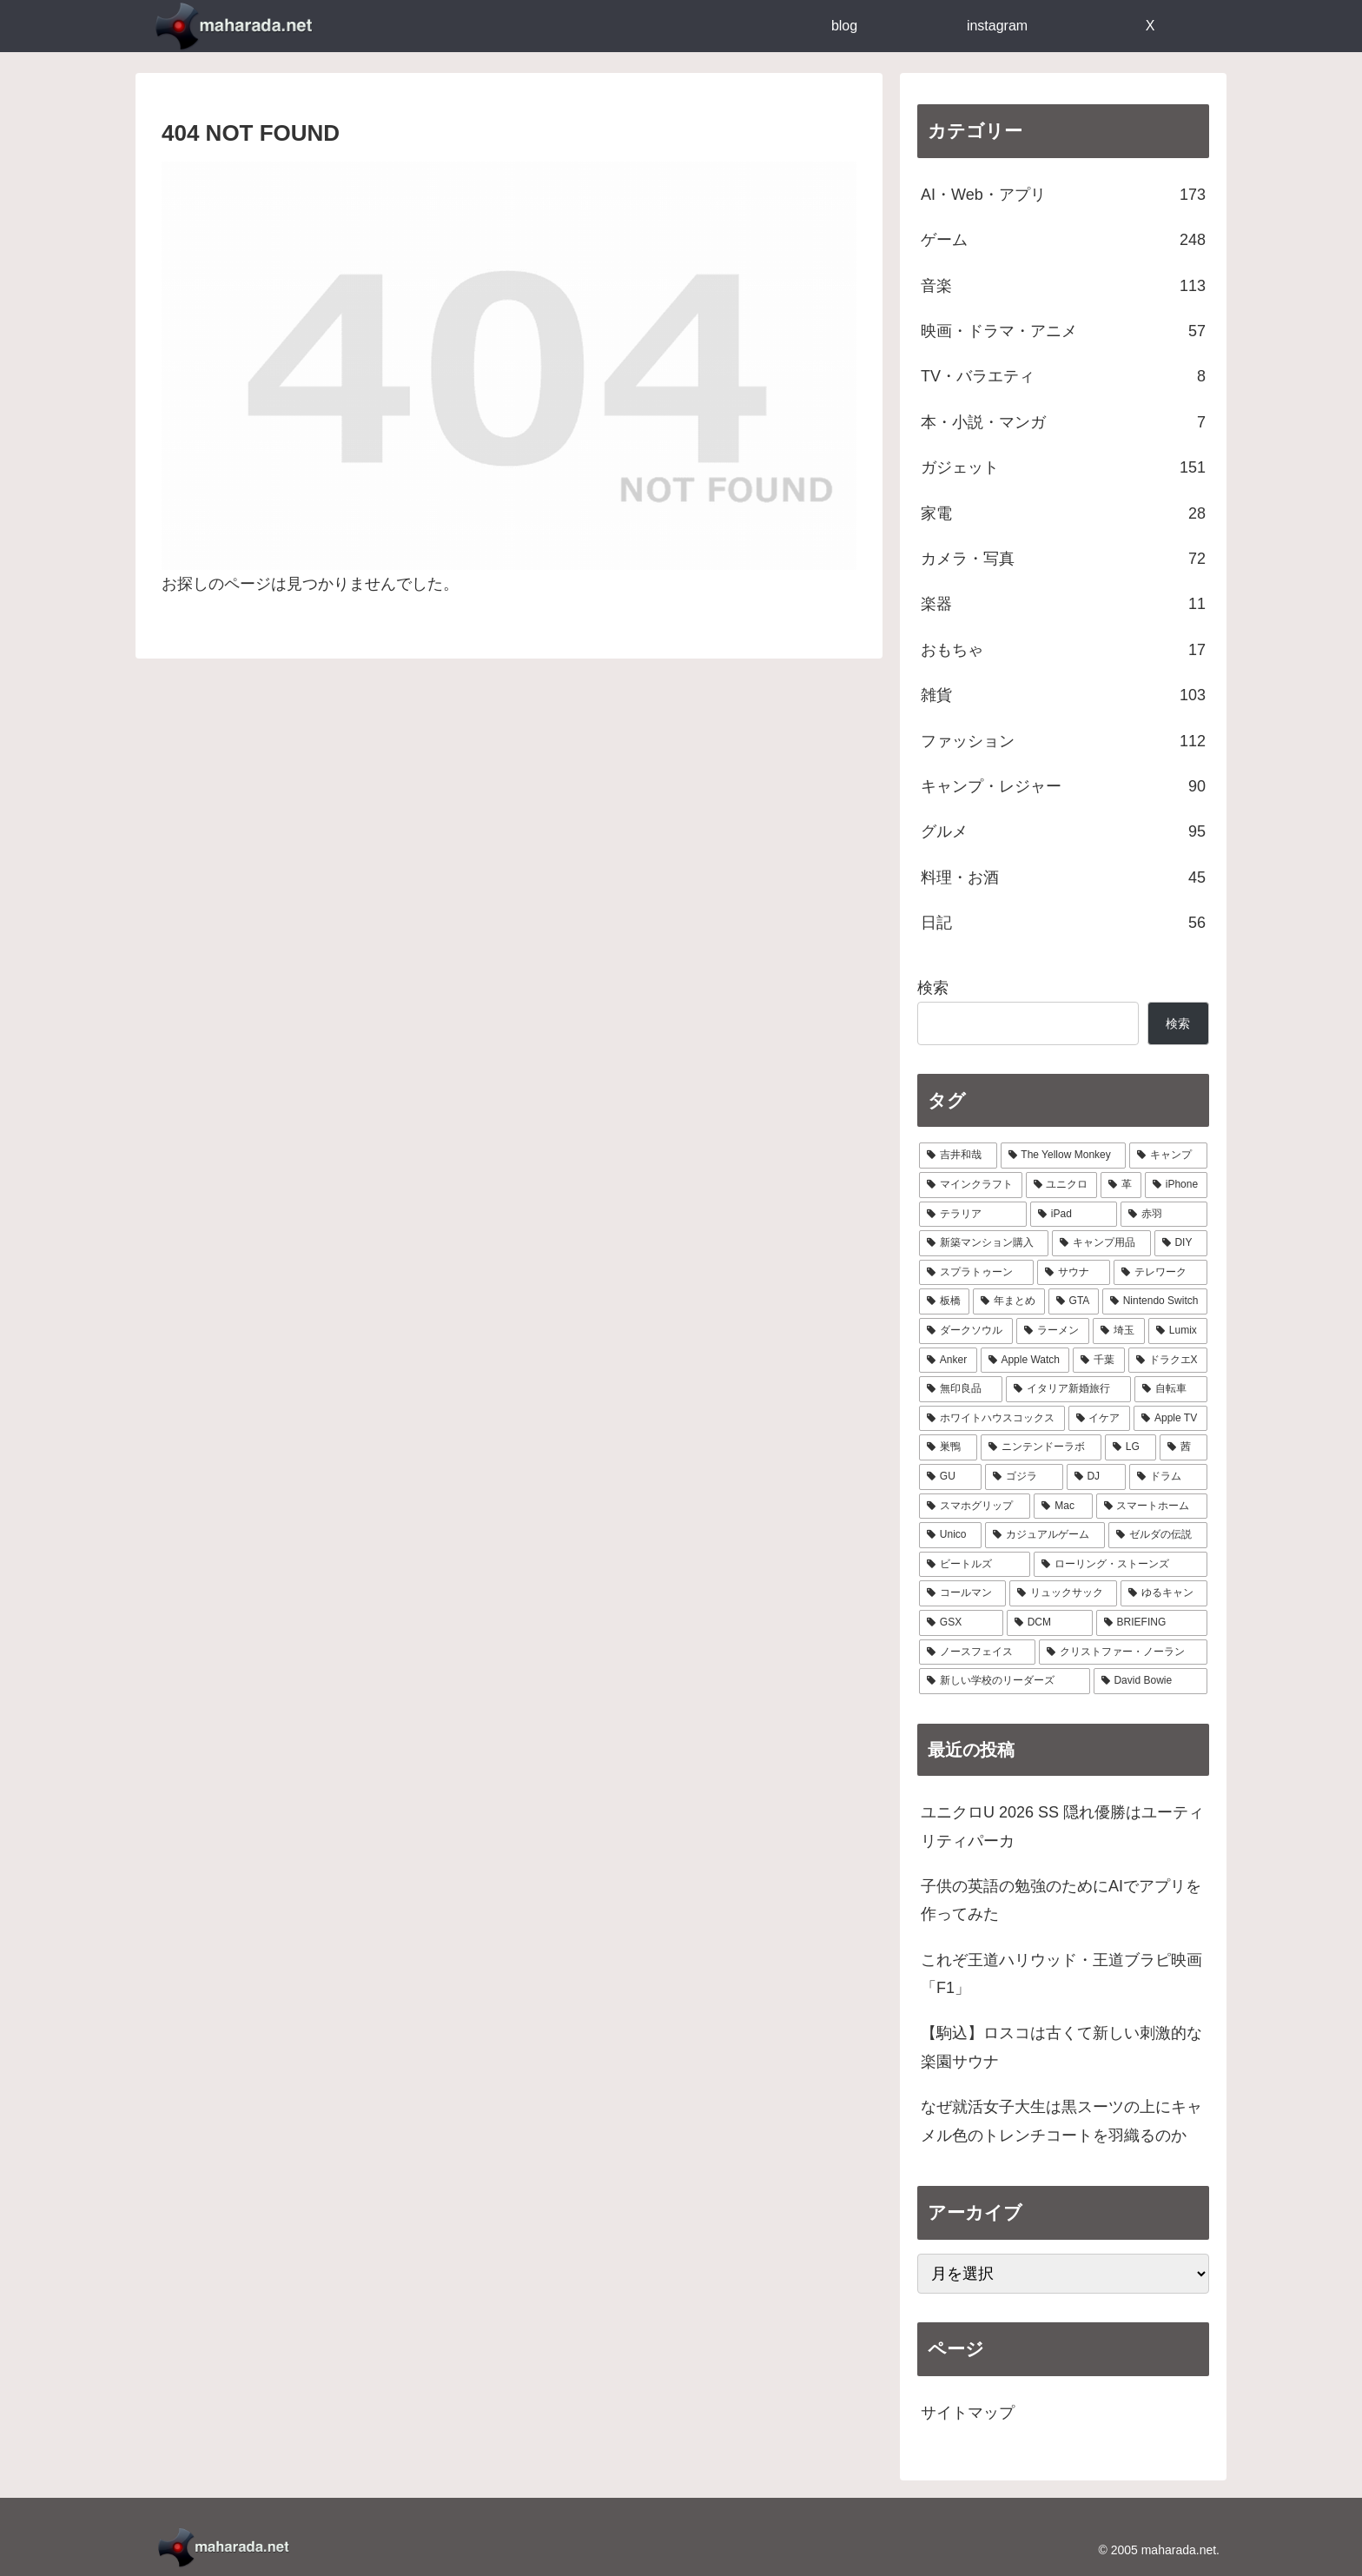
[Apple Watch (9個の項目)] (1025, 1361)
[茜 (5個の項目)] (1183, 1447)
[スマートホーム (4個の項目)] (1151, 1506)
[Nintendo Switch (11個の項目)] (1154, 1301)
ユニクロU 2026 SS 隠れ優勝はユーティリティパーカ (1062, 1826)
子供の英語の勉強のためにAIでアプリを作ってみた (1061, 1900)
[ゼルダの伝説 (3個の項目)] (1157, 1535)
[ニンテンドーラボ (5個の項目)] (1041, 1447)
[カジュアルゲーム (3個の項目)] (1045, 1535)
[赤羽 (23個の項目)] (1164, 1215)
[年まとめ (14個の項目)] (1008, 1301)
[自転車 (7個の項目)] (1170, 1389)
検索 (933, 988)
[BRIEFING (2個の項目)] (1151, 1623)
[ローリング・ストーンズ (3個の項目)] (1120, 1565)
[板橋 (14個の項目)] (944, 1301)
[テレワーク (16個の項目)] (1160, 1273)
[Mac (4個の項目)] (1063, 1506)
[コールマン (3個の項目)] (962, 1593)
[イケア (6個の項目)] (1099, 1419)
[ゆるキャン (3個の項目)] (1164, 1593)
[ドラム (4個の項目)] (1168, 1477)
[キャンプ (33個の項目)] (1168, 1155)
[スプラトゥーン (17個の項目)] (976, 1273)
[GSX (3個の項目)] (961, 1623)
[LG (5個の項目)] (1130, 1447)
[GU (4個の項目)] (950, 1477)
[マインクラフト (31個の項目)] (970, 1185)
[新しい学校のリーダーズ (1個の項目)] (1004, 1681)
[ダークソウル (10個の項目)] (966, 1331)
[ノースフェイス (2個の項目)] (977, 1652)
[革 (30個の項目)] (1121, 1185)
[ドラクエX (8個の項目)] (1167, 1361)
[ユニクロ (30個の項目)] (1062, 1185)
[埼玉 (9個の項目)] (1119, 1331)
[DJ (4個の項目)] (1097, 1477)
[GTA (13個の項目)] (1073, 1301)
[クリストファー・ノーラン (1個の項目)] (1123, 1652)
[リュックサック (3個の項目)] (1063, 1593)
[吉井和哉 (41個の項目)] (958, 1155)
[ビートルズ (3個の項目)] (974, 1565)
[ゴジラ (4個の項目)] (1024, 1477)
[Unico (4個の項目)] (950, 1535)
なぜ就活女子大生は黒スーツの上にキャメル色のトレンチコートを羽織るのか (1061, 2120)
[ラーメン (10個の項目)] (1052, 1331)
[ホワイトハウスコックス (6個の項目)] (992, 1419)
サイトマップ (968, 2412)
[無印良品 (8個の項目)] (960, 1389)
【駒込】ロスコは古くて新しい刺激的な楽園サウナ (1061, 2046)
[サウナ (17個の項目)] (1073, 1273)
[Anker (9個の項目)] (948, 1361)
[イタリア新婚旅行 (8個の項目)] (1068, 1389)
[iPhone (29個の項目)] (1176, 1185)
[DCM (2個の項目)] (1050, 1623)
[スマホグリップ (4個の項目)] (974, 1506)
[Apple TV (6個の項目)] (1170, 1419)
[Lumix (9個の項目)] (1177, 1331)
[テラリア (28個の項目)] (973, 1215)
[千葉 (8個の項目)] (1098, 1361)
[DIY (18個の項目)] (1180, 1243)
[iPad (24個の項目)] (1073, 1215)
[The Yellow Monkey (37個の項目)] (1064, 1155)
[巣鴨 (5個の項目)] (948, 1447)
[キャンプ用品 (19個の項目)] (1101, 1243)
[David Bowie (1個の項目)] (1150, 1681)
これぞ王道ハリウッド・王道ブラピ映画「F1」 (1061, 1974)
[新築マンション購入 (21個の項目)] (983, 1243)
